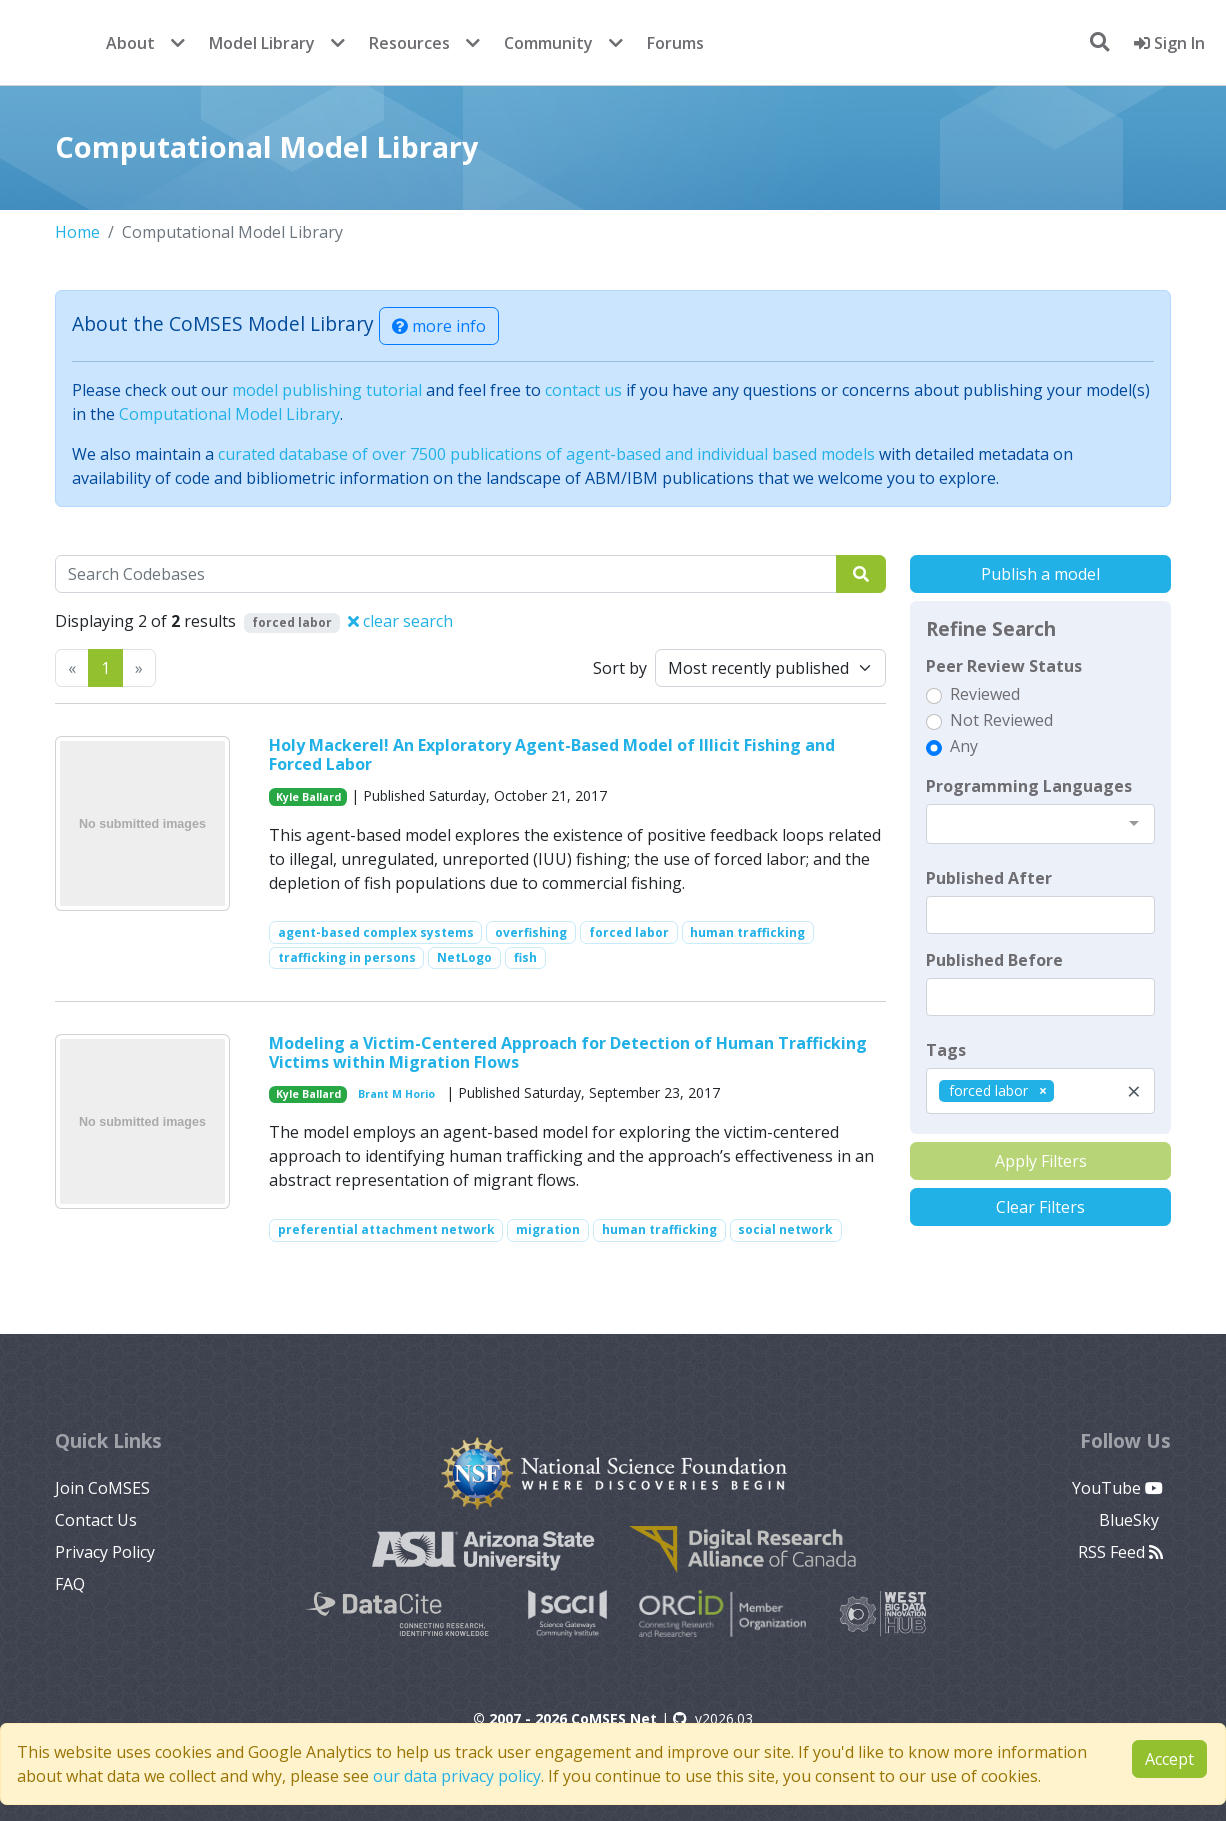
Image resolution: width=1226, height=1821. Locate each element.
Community (548, 43)
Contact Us (96, 1520)
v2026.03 (713, 1718)
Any (964, 746)
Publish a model (1040, 574)
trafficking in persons (347, 957)
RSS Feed (1120, 1552)
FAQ (70, 1584)
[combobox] (1040, 824)
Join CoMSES (102, 1488)
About (130, 43)
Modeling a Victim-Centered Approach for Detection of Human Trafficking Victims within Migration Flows (568, 1052)
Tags (946, 1050)
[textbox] (1040, 915)
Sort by (620, 668)
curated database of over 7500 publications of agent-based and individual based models (546, 454)
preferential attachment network (386, 1229)
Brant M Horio (396, 1094)
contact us (583, 390)
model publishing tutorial (327, 390)
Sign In (1169, 43)
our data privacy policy (457, 1776)
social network (785, 1229)
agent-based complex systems (376, 932)
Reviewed (985, 694)
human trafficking (747, 932)
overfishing (531, 932)
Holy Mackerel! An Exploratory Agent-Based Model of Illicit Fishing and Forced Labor (552, 754)
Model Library (262, 43)
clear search (400, 621)
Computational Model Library (229, 414)
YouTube (1117, 1488)
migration (548, 1229)
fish (525, 957)
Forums (675, 43)
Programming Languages (1029, 786)
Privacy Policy (105, 1552)
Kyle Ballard (308, 797)
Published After (989, 878)
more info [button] (439, 326)
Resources (409, 43)
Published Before (994, 960)
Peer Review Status (1004, 666)
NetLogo (464, 957)
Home (77, 232)
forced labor (629, 932)
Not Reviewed (1001, 720)
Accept (1169, 1759)
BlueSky (1131, 1520)
